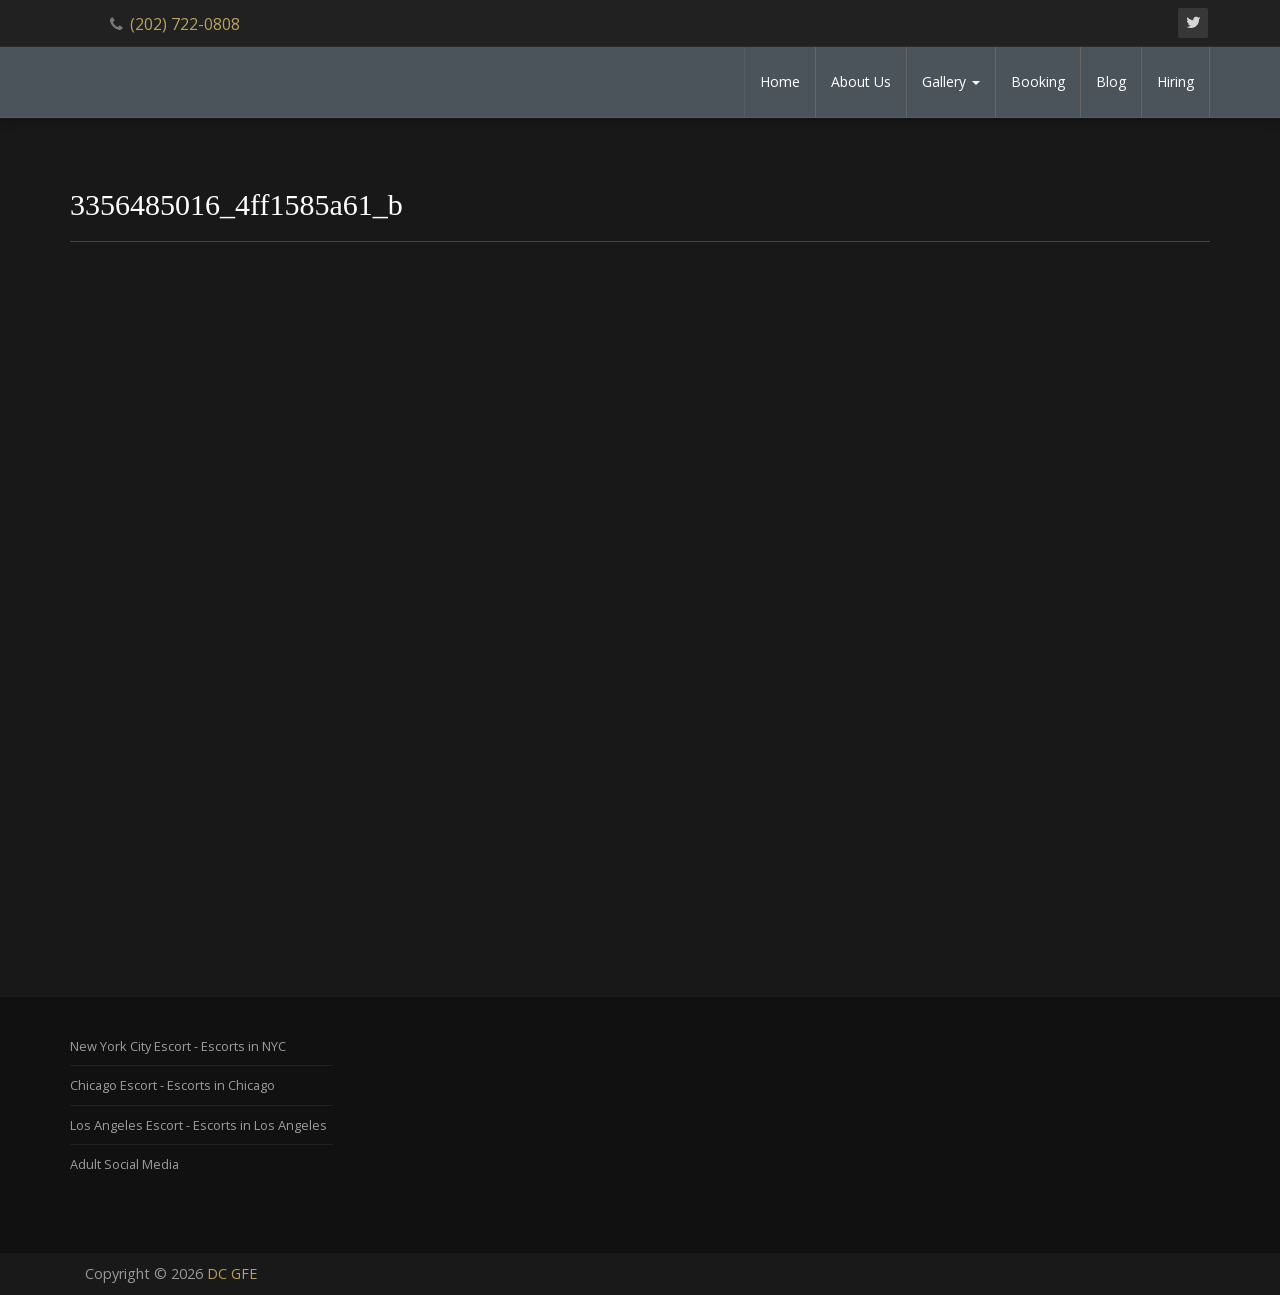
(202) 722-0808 (185, 24)
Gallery (951, 81)
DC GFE (232, 1273)
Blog (1111, 81)
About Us (861, 81)
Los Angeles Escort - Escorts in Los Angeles (198, 1125)
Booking (1038, 81)
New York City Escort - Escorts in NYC (178, 1046)
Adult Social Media (124, 1164)
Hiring (1175, 81)
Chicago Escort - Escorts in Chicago (172, 1085)
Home (780, 81)
